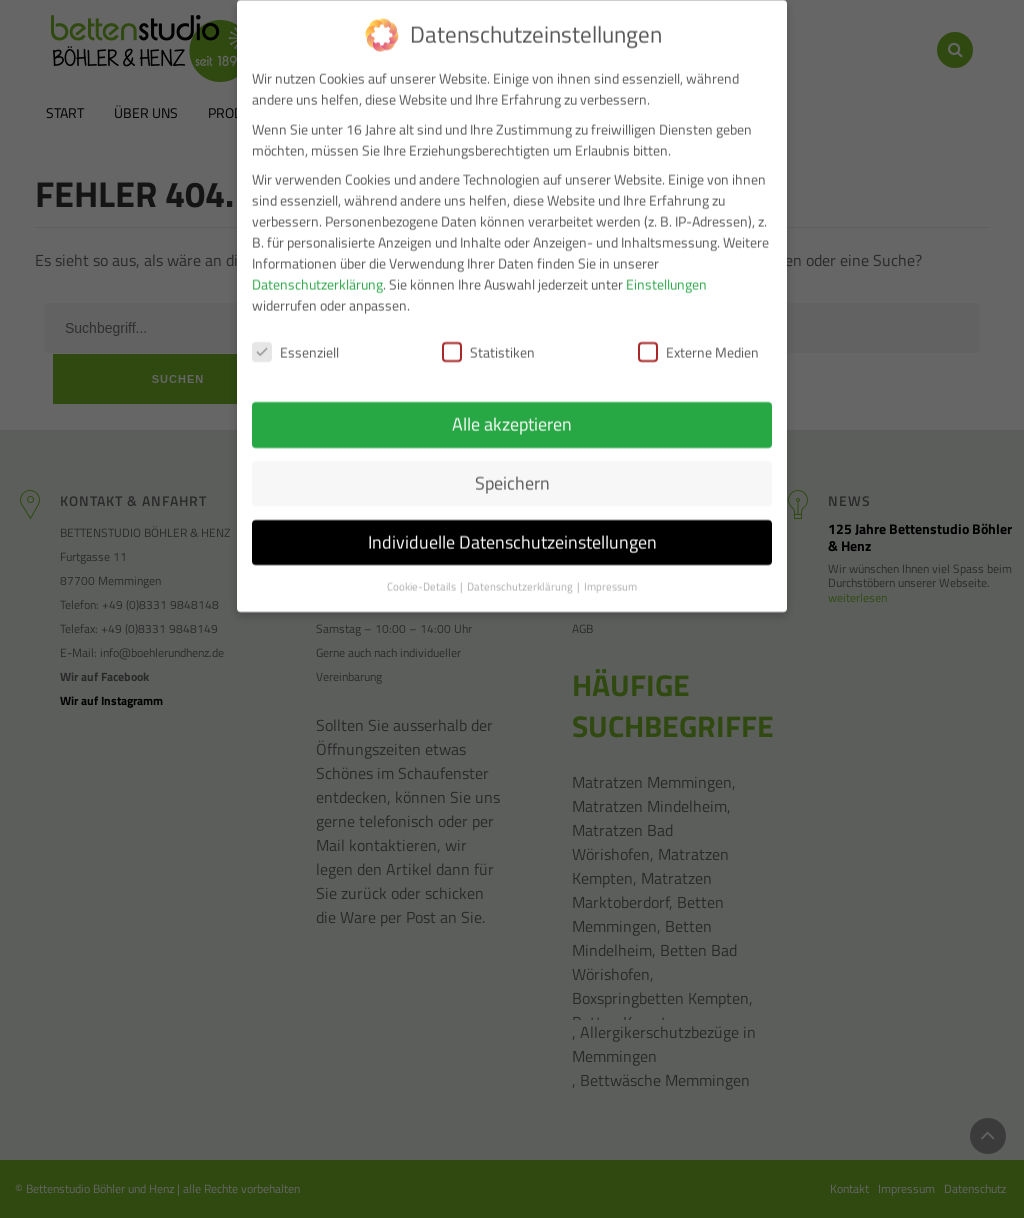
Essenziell (295, 340)
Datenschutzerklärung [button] (521, 574)
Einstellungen (666, 272)
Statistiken (488, 340)
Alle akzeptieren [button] (512, 411)
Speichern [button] (512, 470)
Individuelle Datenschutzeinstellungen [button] (512, 529)
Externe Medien (698, 340)
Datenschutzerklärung (317, 272)
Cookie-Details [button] (422, 574)
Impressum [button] (610, 574)
